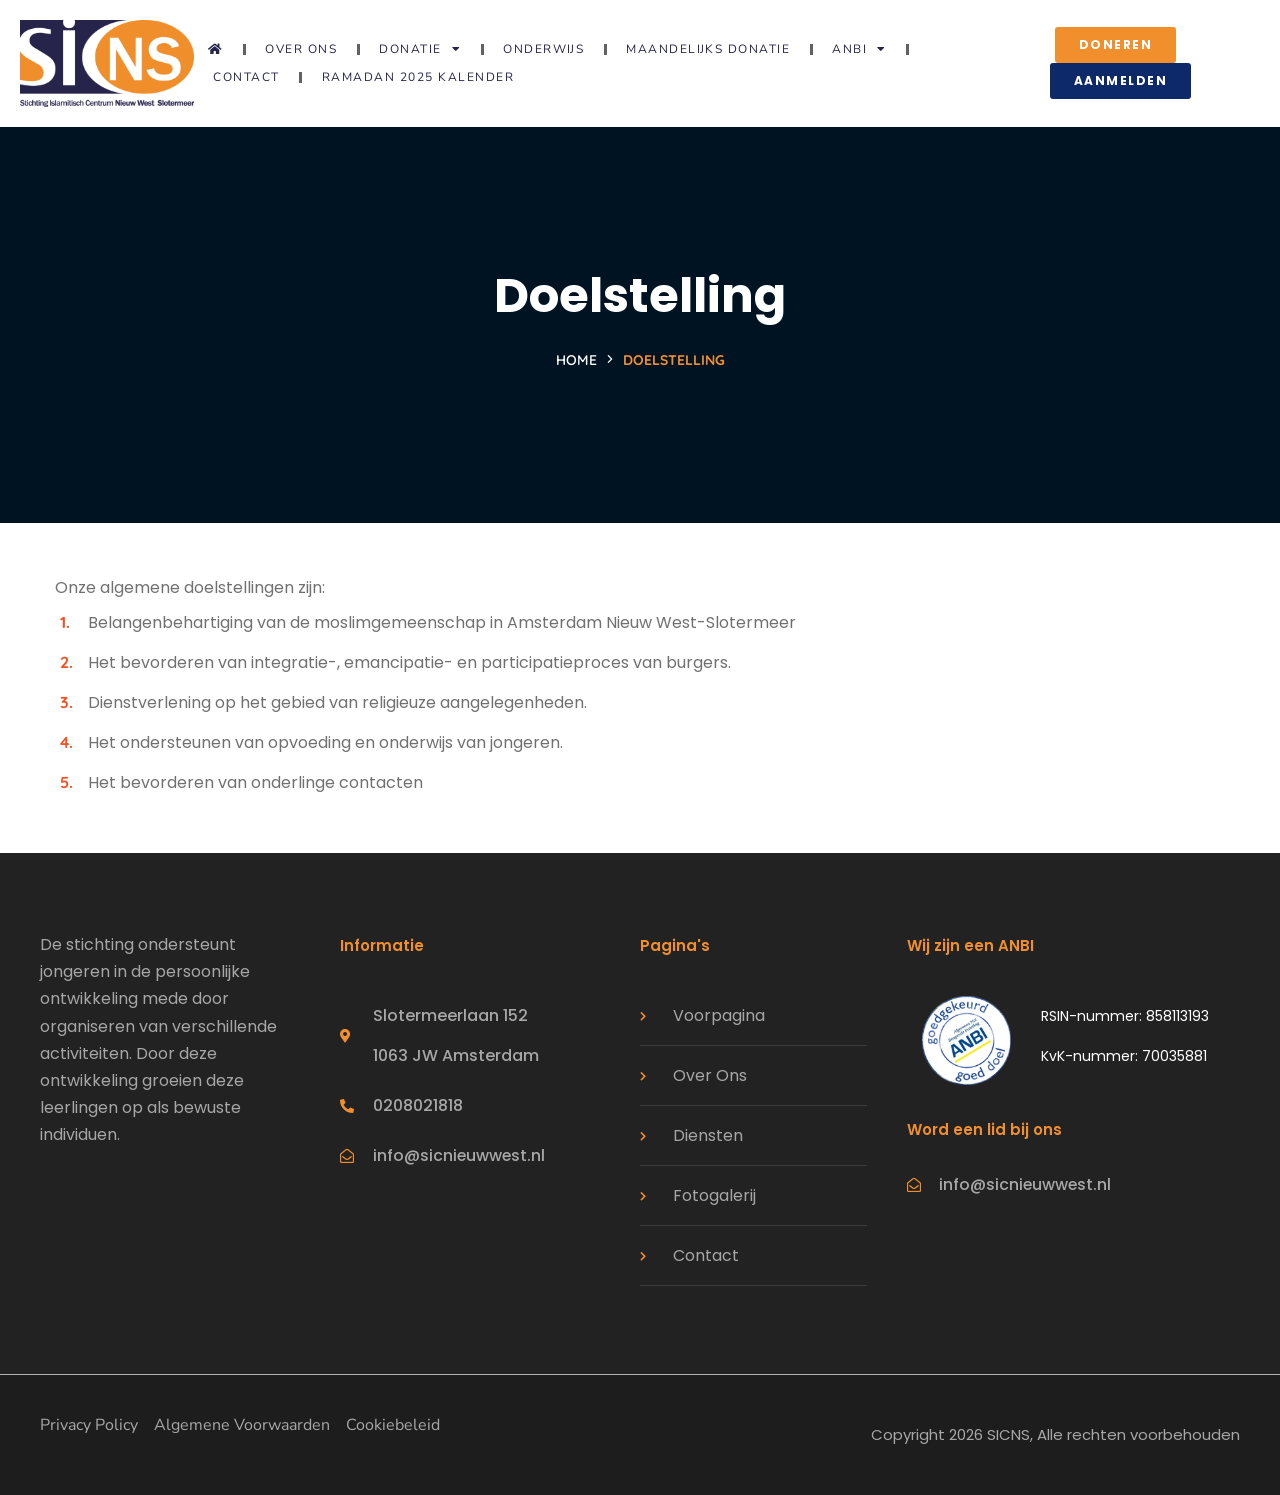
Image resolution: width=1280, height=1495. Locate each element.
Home (576, 360)
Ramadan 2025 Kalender (418, 77)
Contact (246, 77)
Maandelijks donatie (708, 49)
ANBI (859, 49)
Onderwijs (543, 49)
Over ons (301, 49)
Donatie (420, 49)
